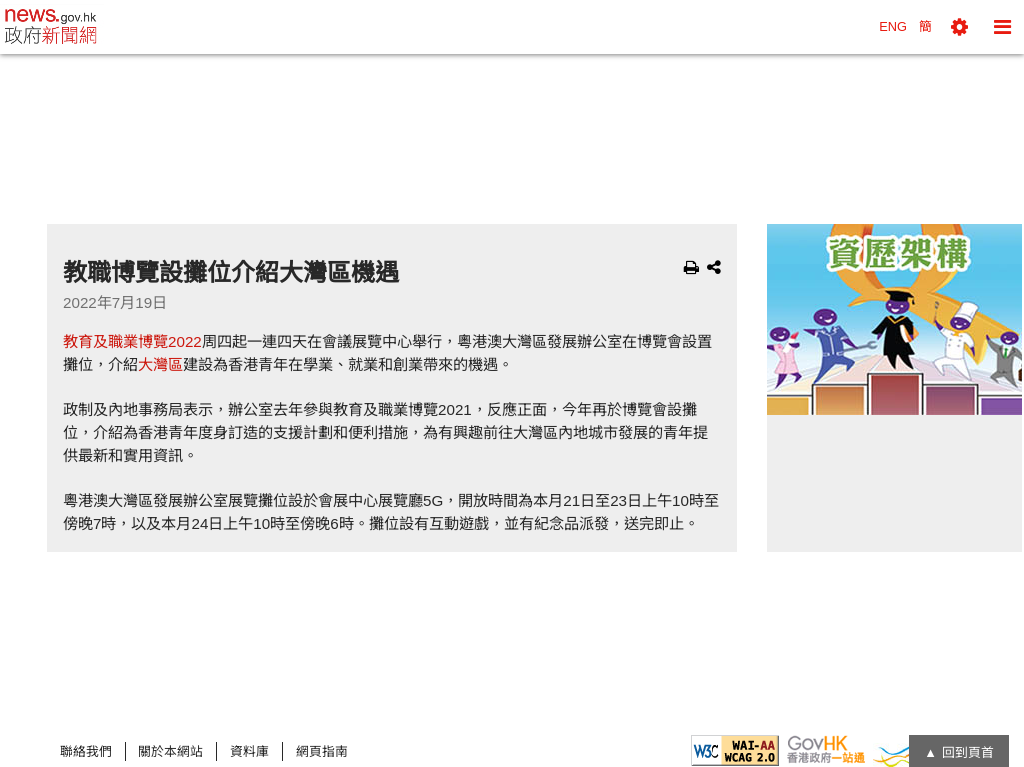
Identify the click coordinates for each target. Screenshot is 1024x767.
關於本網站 (170, 751)
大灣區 (160, 364)
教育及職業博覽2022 (132, 341)
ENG (893, 26)
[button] (959, 27)
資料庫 (249, 751)
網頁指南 (322, 751)
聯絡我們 (86, 751)
